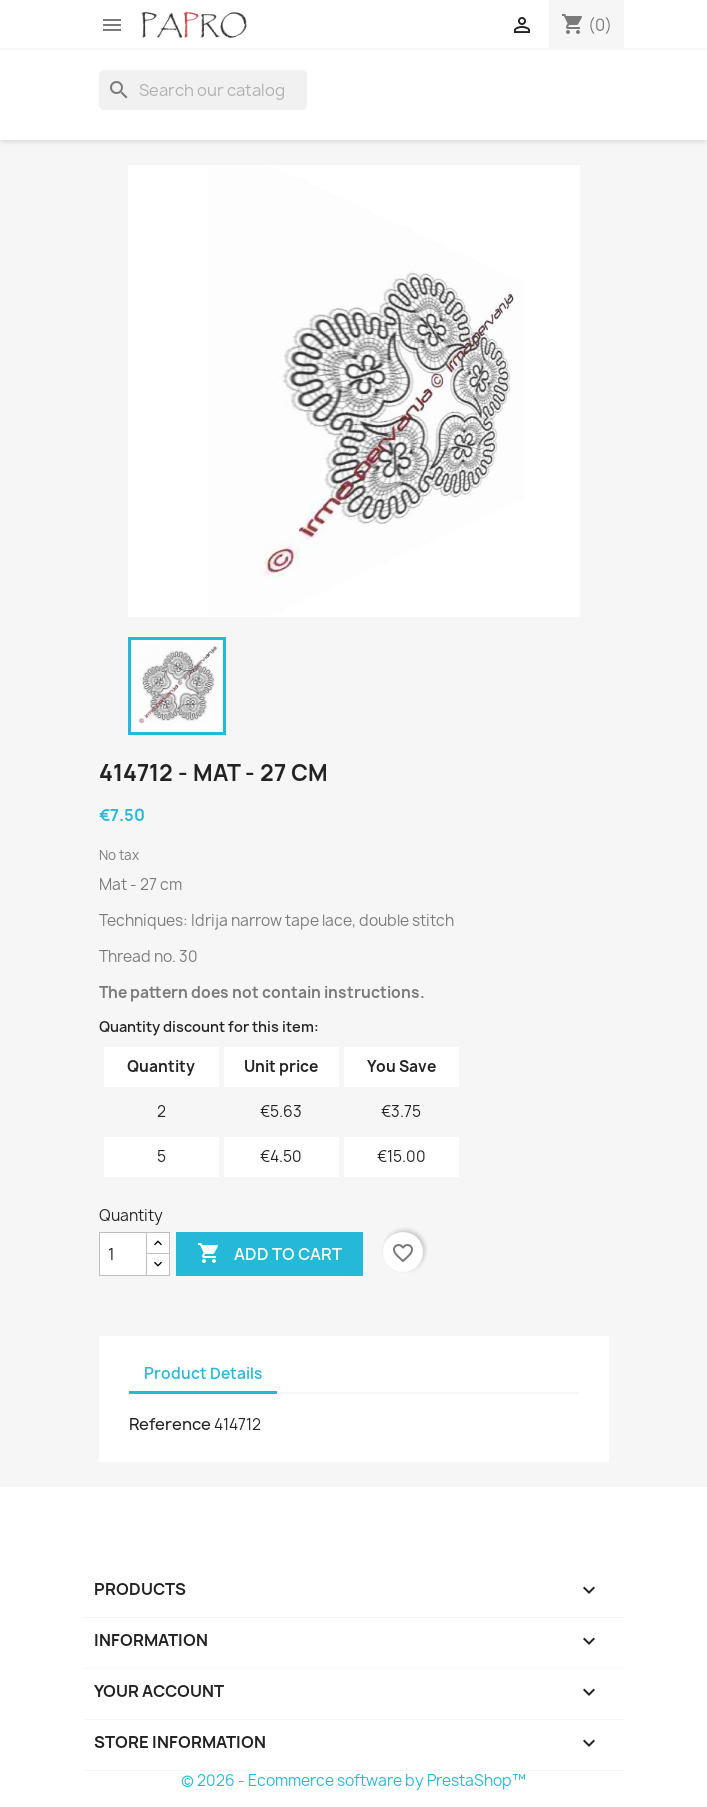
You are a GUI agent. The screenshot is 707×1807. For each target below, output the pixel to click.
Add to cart (269, 1254)
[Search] (203, 90)
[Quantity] (123, 1254)
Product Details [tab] (203, 1373)
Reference (170, 1424)
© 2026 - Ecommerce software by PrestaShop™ (353, 1780)
